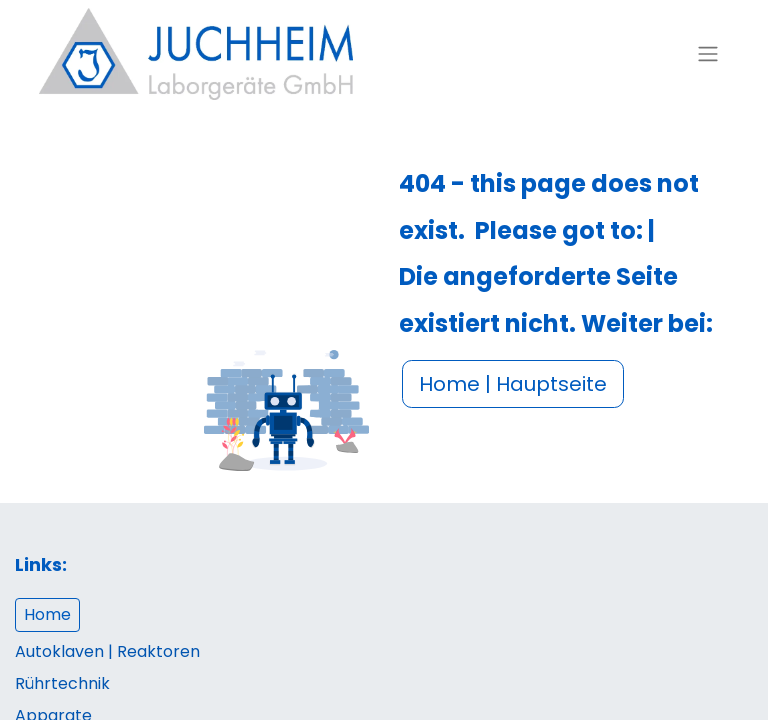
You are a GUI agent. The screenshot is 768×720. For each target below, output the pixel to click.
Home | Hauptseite (513, 384)
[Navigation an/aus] (708, 54)
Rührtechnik (62, 683)
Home (47, 614)
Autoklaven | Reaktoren (107, 651)
